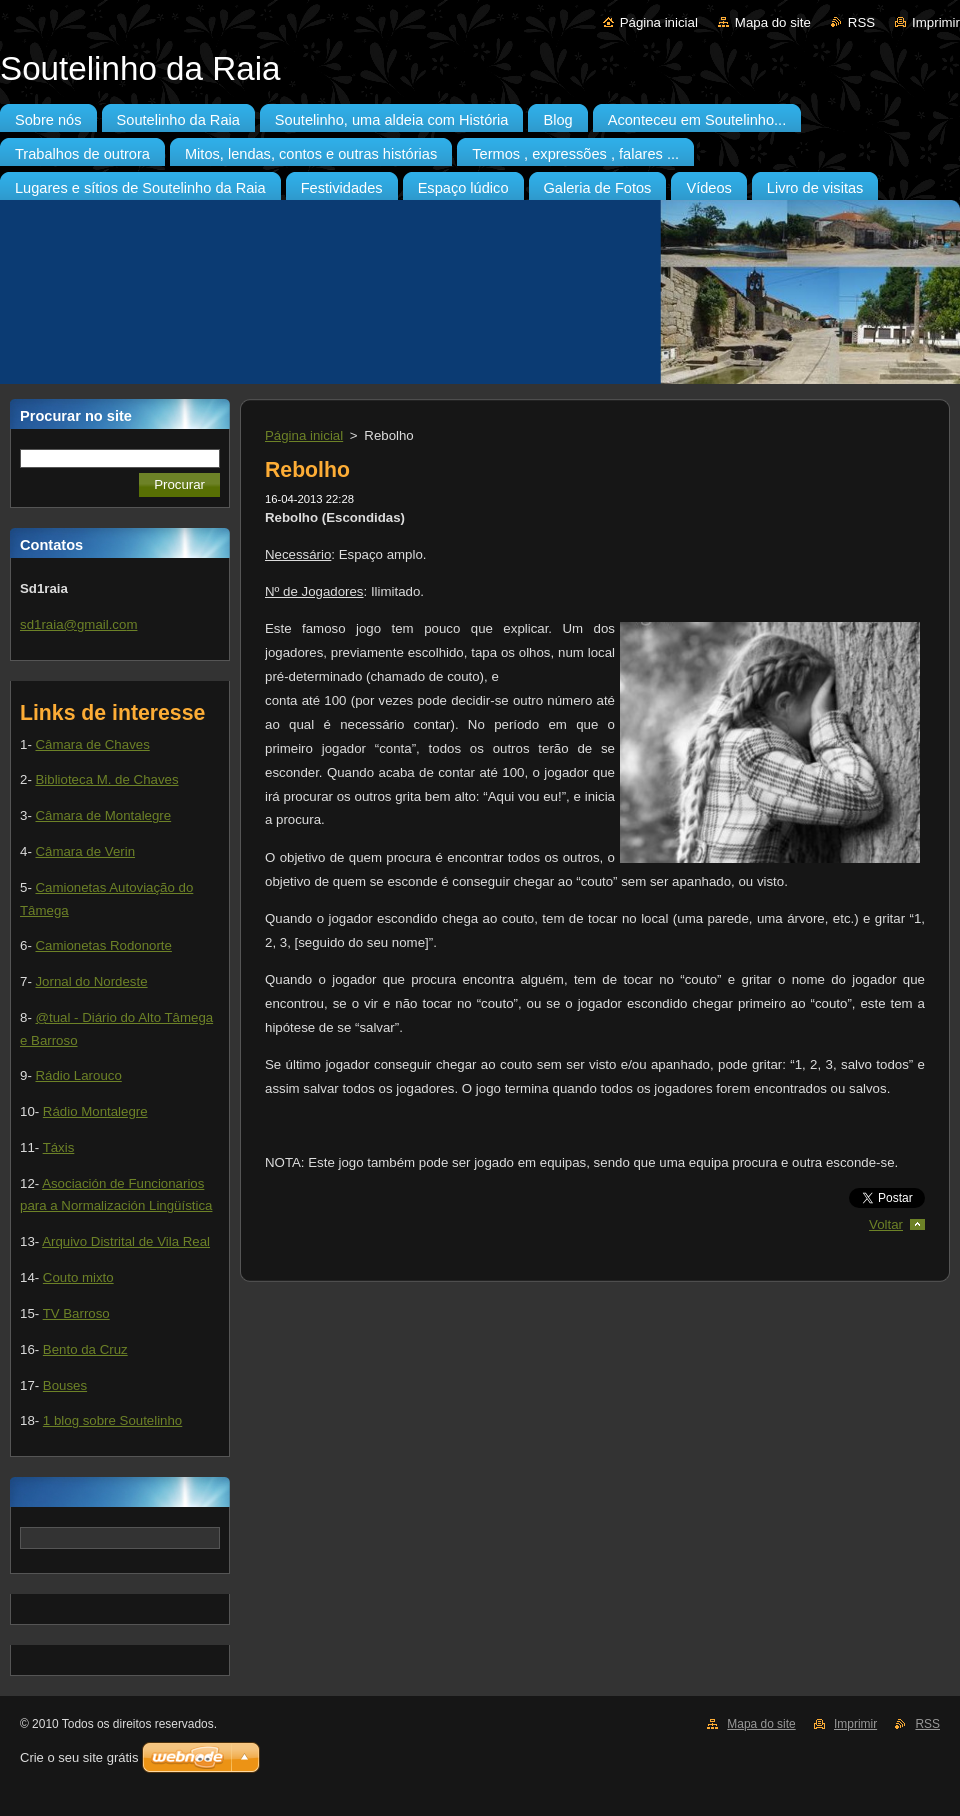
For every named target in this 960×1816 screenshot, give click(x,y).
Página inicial (659, 22)
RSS (861, 22)
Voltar (886, 1224)
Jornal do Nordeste (91, 981)
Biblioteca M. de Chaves (106, 779)
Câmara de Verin (85, 851)
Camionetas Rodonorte (103, 945)
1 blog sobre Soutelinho (112, 1420)
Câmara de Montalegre (103, 815)
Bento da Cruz (85, 1349)
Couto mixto (78, 1277)
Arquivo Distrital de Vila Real (126, 1241)
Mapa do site (773, 22)
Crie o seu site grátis (79, 1757)
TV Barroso (76, 1313)
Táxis (59, 1147)
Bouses (65, 1385)
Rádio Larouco (78, 1075)
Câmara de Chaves (92, 744)
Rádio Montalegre (95, 1111)
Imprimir (936, 22)
